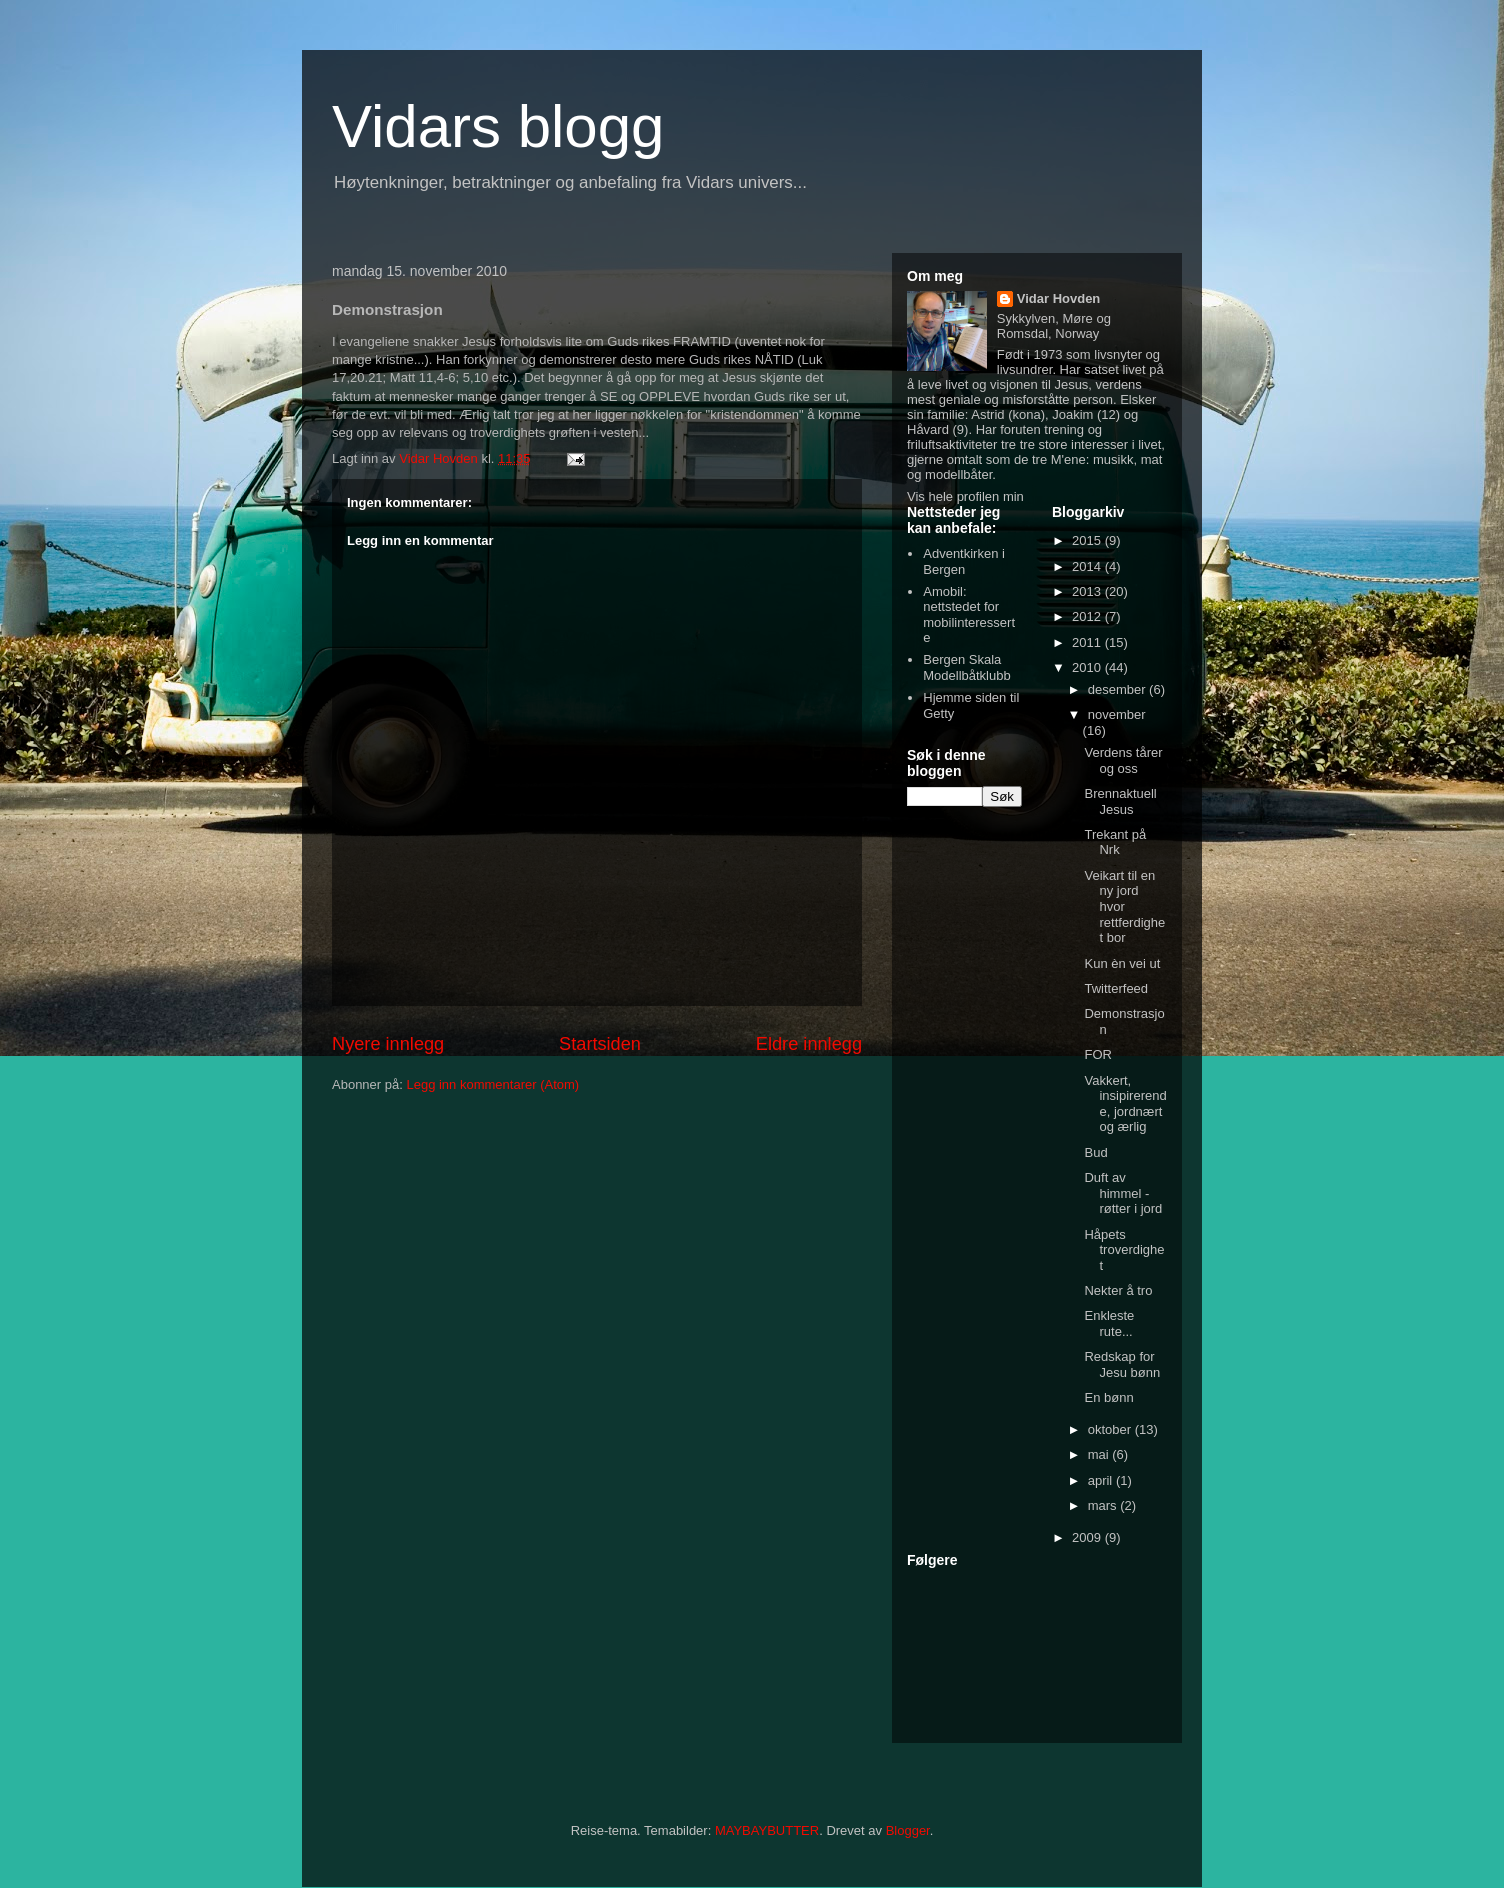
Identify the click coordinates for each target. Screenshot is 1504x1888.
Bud (1095, 1152)
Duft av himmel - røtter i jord (1123, 1193)
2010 (1088, 667)
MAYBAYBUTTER (767, 1830)
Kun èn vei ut (1122, 963)
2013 (1088, 591)
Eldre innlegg (809, 1044)
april (1102, 1480)
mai (1100, 1454)
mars (1104, 1505)
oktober (1111, 1429)
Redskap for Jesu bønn (1122, 1364)
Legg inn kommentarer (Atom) (492, 1084)
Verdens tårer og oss (1123, 760)
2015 (1088, 540)
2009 (1088, 1537)
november (1117, 714)
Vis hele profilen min (965, 496)
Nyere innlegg (388, 1044)
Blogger (908, 1830)
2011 (1088, 642)
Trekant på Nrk (1115, 842)
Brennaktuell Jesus (1120, 801)
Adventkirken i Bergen (964, 561)
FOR (1097, 1054)
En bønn (1108, 1397)
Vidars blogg (498, 126)
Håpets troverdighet (1124, 1250)
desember (1118, 689)
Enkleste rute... (1109, 1323)
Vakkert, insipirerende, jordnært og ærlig (1125, 1104)
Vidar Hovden (1059, 298)
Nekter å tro (1118, 1290)
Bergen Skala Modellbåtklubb (966, 667)
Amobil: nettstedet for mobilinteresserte (969, 615)
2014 (1088, 566)
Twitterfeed (1116, 988)
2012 (1088, 616)
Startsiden (600, 1044)
